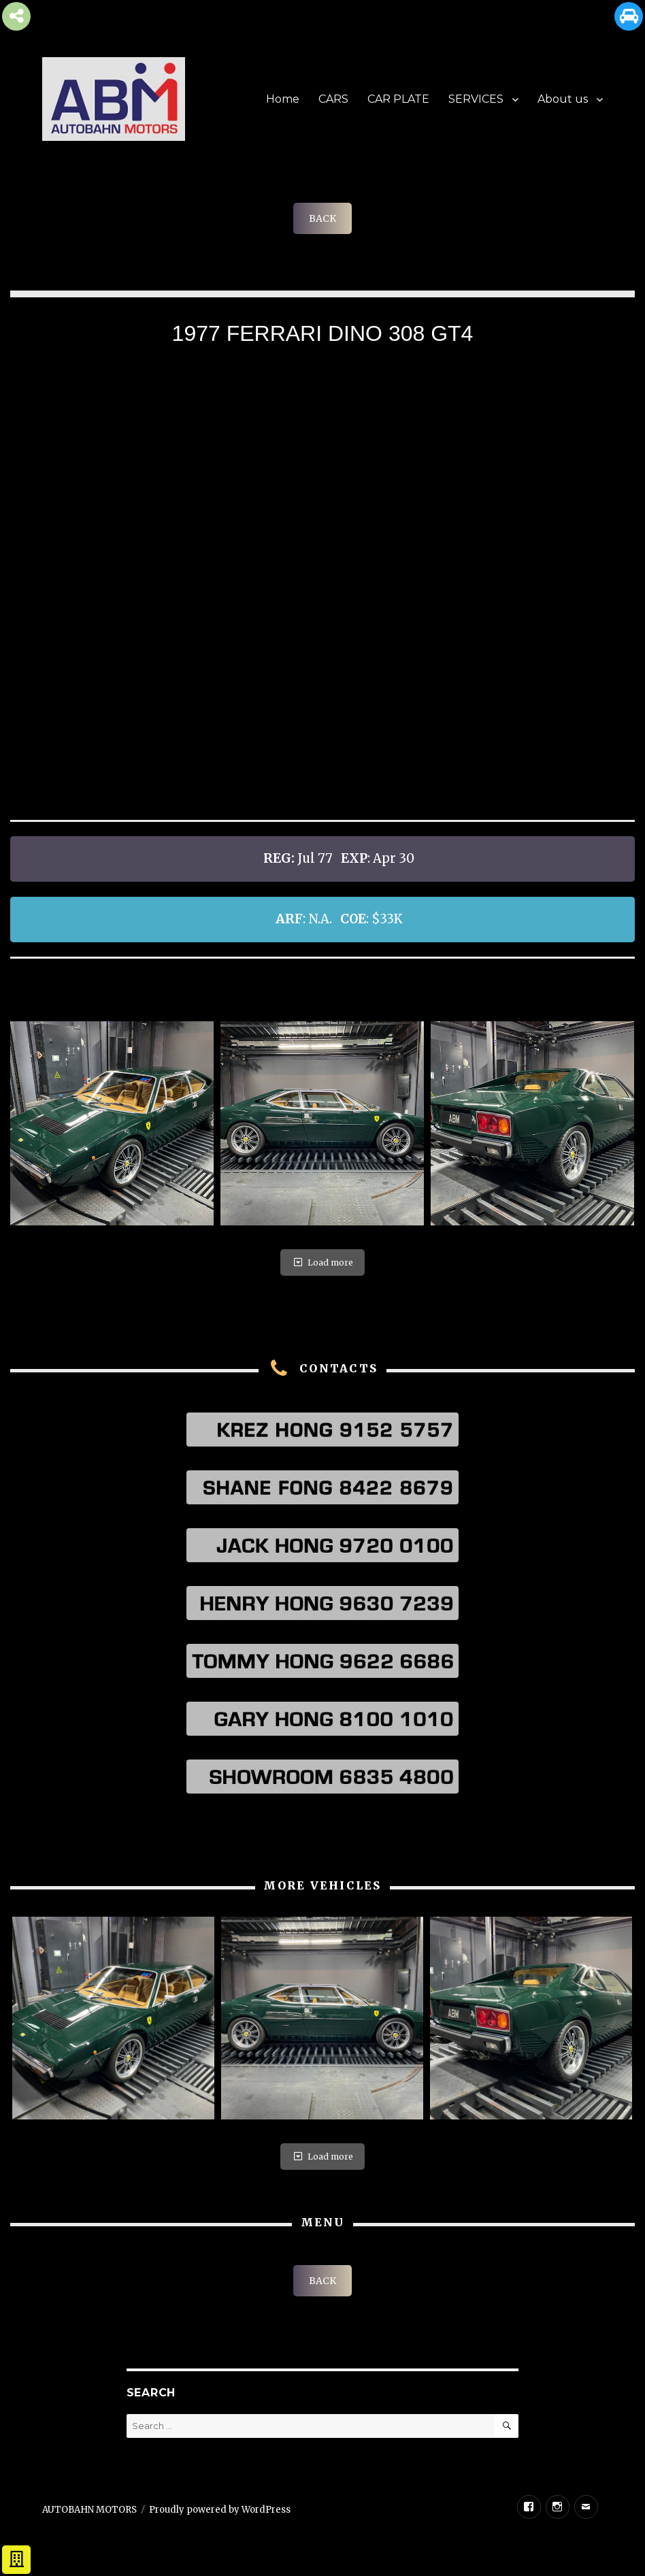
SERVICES (475, 99)
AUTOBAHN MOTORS (89, 2509)
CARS (333, 99)
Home (282, 99)
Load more (322, 1262)
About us (563, 99)
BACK (322, 218)
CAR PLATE (398, 99)
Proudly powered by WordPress (220, 2509)
